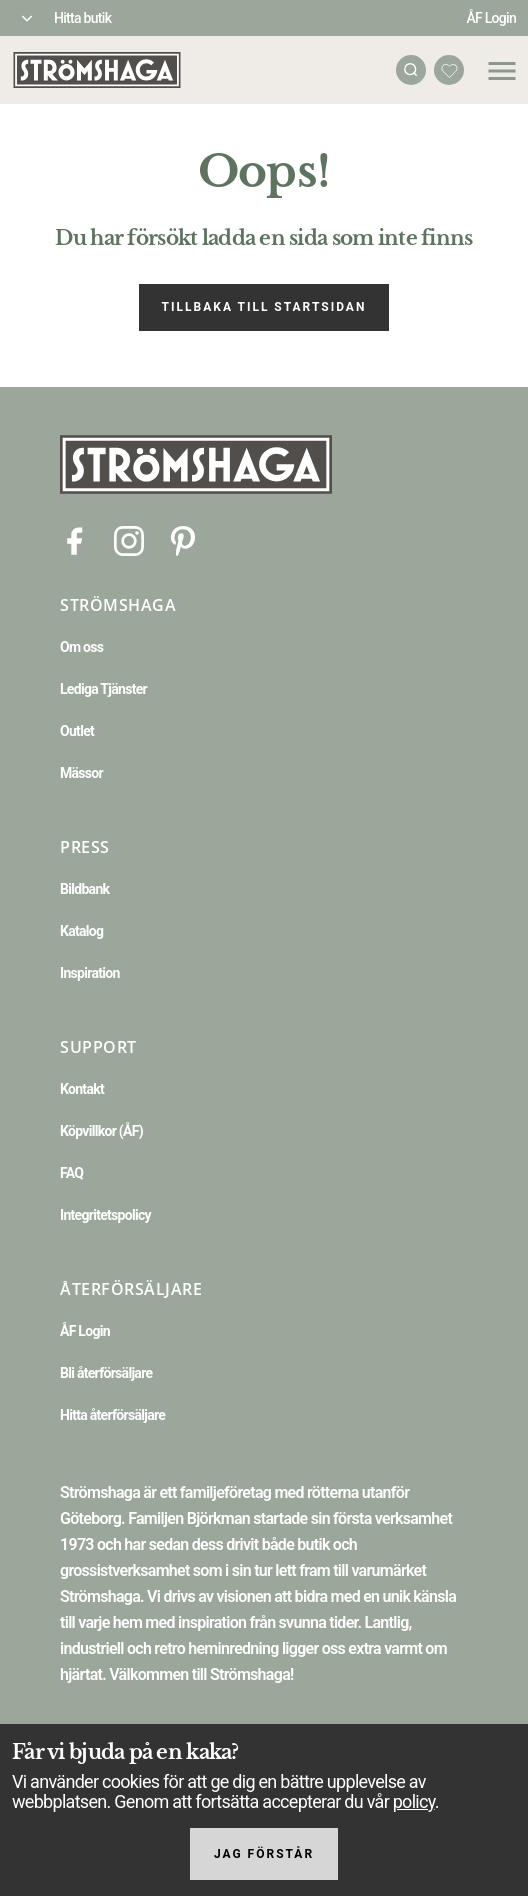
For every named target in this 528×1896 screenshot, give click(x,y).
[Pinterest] (183, 539)
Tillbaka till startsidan (264, 307)
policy (414, 1801)
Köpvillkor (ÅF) (101, 1131)
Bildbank (84, 889)
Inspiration (90, 973)
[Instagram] (129, 539)
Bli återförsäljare (106, 1373)
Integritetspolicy (105, 1215)
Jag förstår (264, 1854)
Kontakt (82, 1089)
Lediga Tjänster (103, 689)
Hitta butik (82, 18)
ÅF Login (491, 18)
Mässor (81, 773)
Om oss (81, 647)
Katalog (81, 931)
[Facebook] (75, 539)
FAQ (71, 1173)
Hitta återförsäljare (112, 1415)
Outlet (77, 731)
